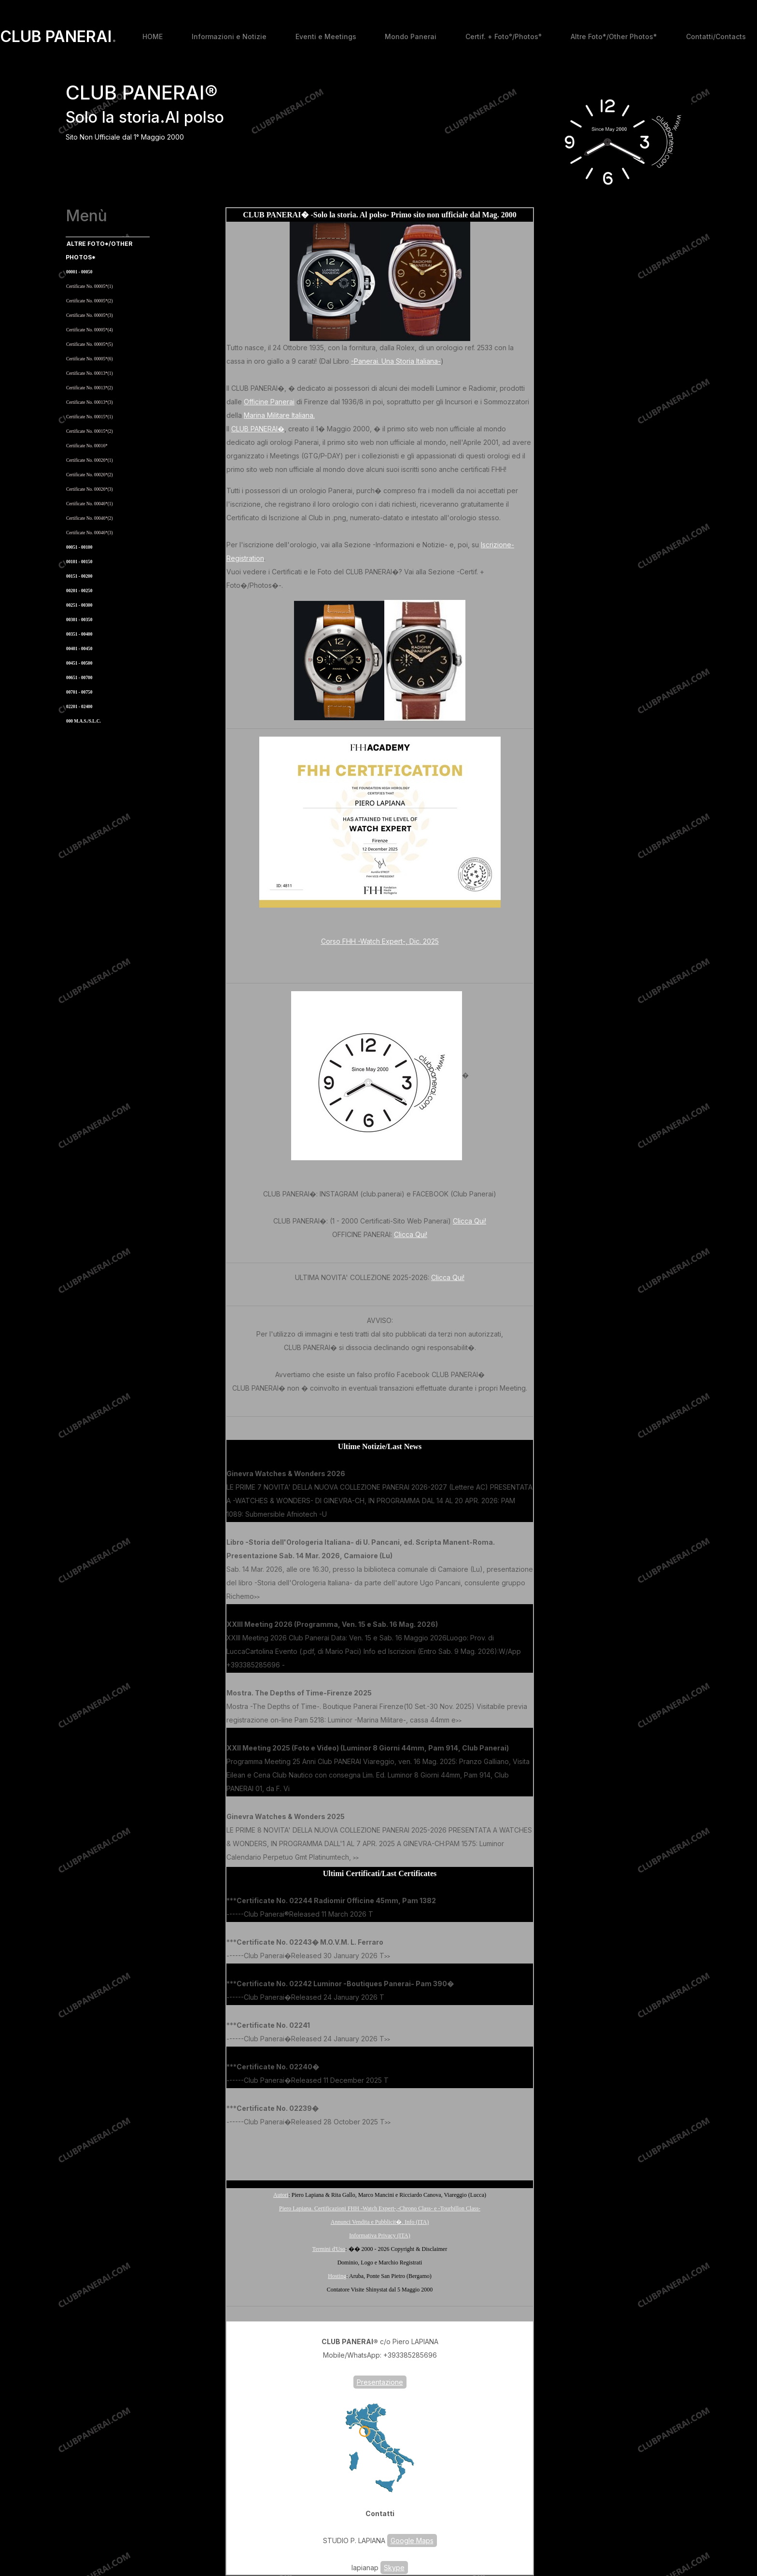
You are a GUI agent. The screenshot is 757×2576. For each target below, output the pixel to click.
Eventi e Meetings (325, 36)
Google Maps (412, 2540)
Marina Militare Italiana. (279, 415)
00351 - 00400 (79, 634)
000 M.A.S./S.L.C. (83, 721)
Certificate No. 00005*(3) (89, 315)
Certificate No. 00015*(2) (89, 431)
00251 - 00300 (79, 605)
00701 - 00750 (79, 692)
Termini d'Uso (328, 2249)
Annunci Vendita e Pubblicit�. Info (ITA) (380, 2222)
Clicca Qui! (469, 1221)
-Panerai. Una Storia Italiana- (396, 361)
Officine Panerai (269, 402)
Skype (394, 2567)
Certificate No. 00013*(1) (89, 373)
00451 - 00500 (79, 663)
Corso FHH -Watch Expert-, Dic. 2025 (380, 941)
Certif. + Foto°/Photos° (503, 36)
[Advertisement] (380, 2151)
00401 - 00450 (79, 648)
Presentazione (380, 2382)
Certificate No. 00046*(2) (89, 518)
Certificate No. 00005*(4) (89, 329)
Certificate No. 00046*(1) (89, 503)
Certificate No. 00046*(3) (89, 532)
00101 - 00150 (79, 561)
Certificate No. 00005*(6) (89, 358)
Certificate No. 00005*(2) (89, 301)
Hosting (337, 2276)
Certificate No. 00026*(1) (89, 460)
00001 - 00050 (79, 272)
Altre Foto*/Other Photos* (614, 36)
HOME (152, 36)
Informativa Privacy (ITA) (379, 2235)
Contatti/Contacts (716, 36)
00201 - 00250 (79, 590)
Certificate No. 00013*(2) (89, 387)
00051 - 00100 (79, 547)
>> (330, 1515)
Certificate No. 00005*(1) (89, 286)
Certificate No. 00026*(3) (89, 489)
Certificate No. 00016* (87, 445)
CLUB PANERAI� (257, 429)
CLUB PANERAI (58, 37)
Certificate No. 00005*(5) (89, 344)
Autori (280, 2195)
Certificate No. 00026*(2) (89, 474)
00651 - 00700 (79, 677)
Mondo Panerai (410, 36)
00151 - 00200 (79, 576)
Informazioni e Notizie (229, 36)
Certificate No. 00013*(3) (89, 402)
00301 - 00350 (79, 619)
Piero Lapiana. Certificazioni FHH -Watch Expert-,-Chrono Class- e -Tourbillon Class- (379, 2208)
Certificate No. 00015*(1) (89, 416)
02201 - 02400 (79, 706)
